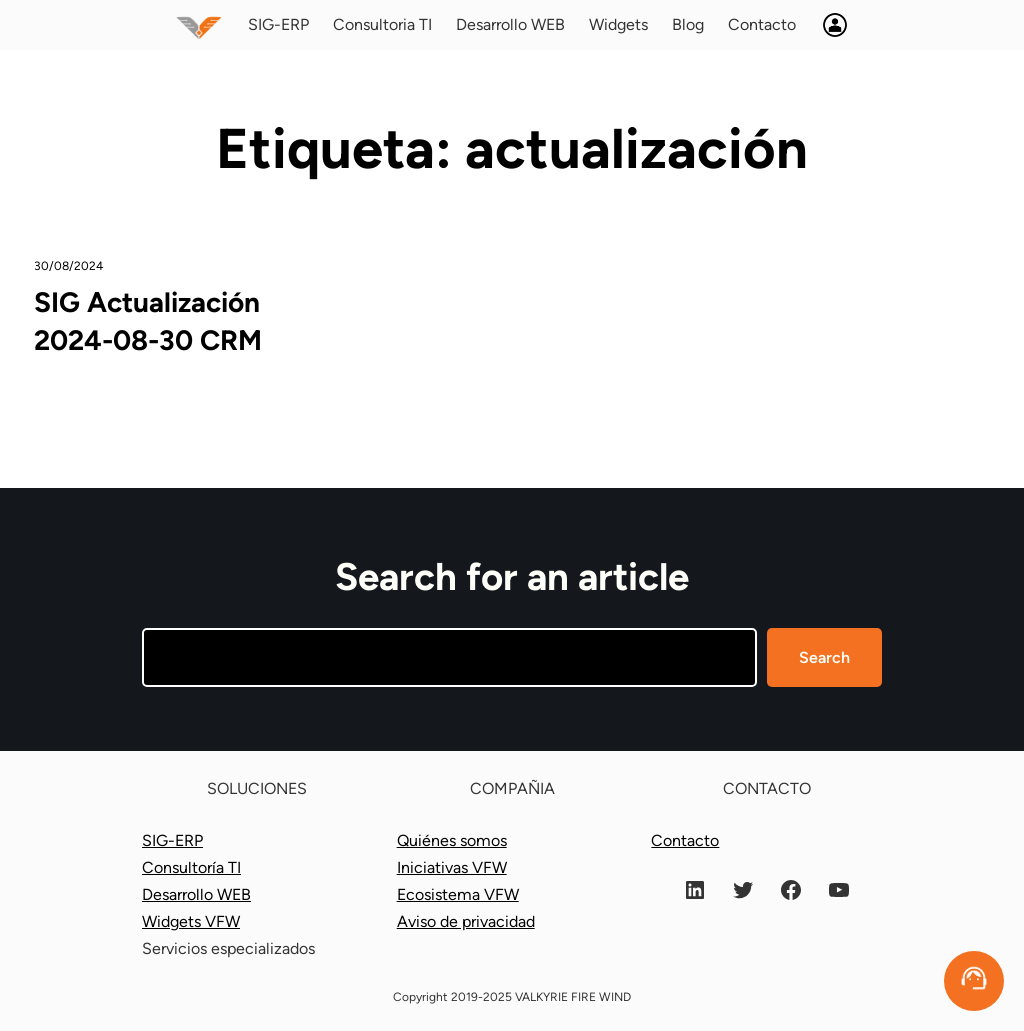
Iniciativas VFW (452, 867)
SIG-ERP (172, 840)
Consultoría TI (191, 867)
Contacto (685, 840)
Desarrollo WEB (196, 894)
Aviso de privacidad (466, 921)
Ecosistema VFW (458, 894)
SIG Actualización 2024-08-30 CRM (148, 321)
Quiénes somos (452, 840)
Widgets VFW (191, 921)
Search (824, 657)
